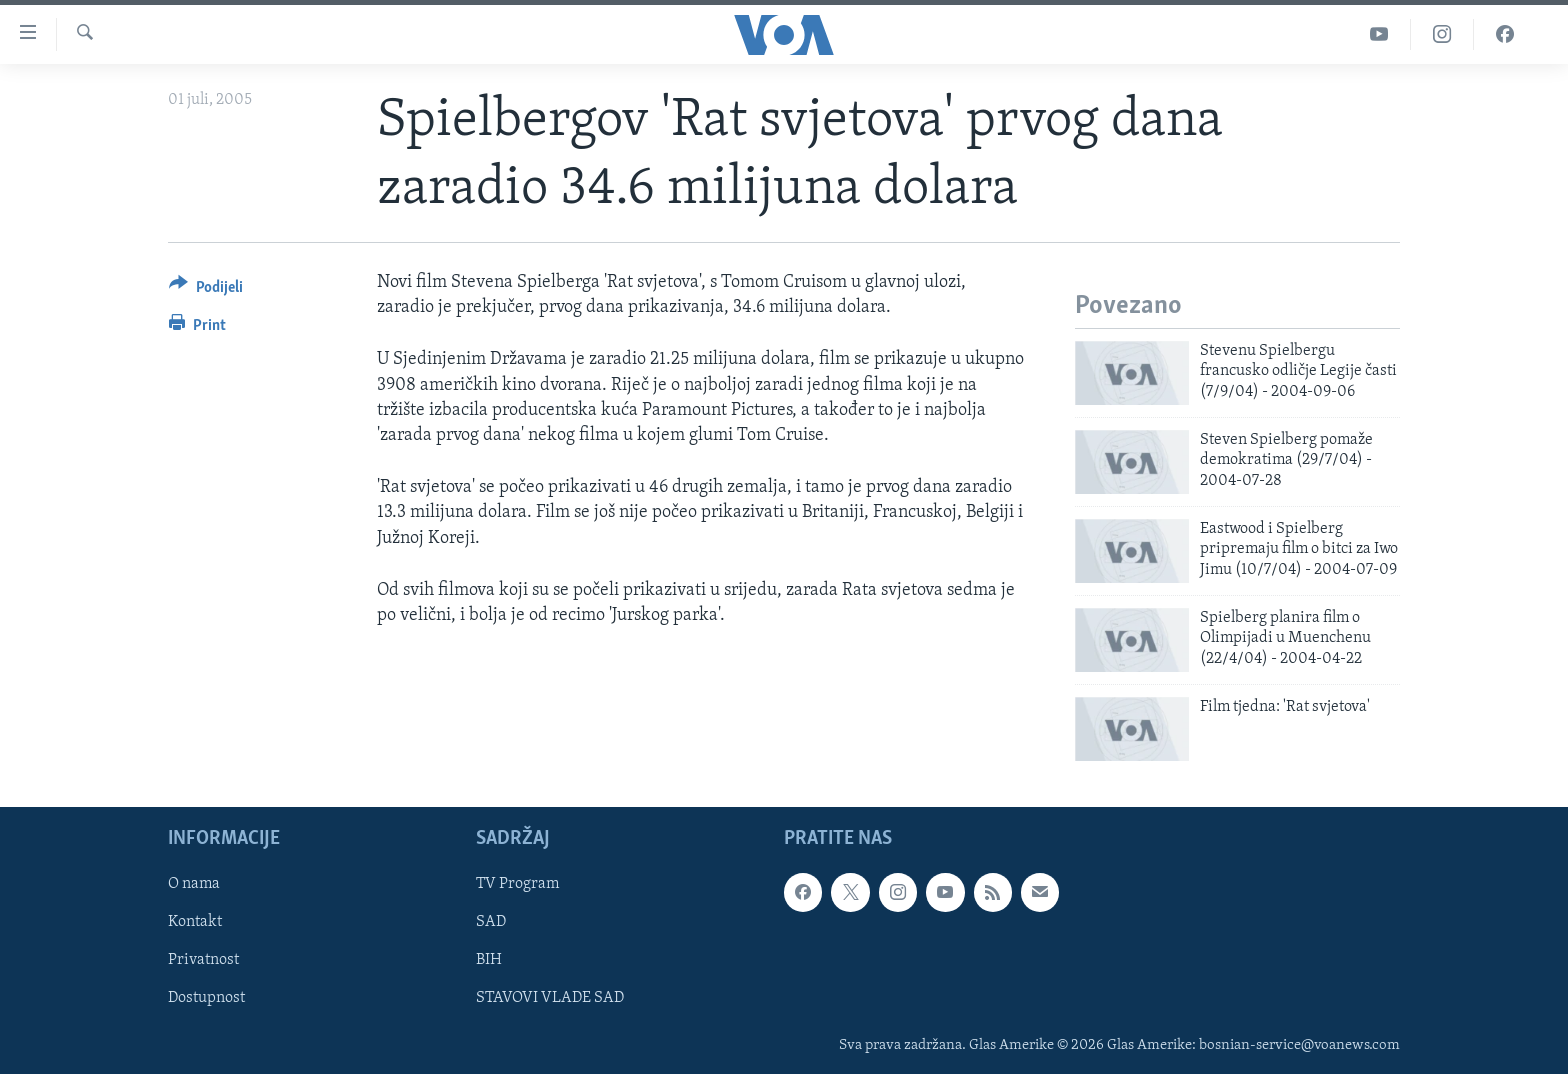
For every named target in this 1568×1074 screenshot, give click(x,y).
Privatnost (203, 960)
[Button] (206, 290)
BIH (489, 960)
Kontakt (195, 922)
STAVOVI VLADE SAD (550, 998)
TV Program (517, 884)
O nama (194, 884)
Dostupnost (206, 998)
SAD (491, 922)
